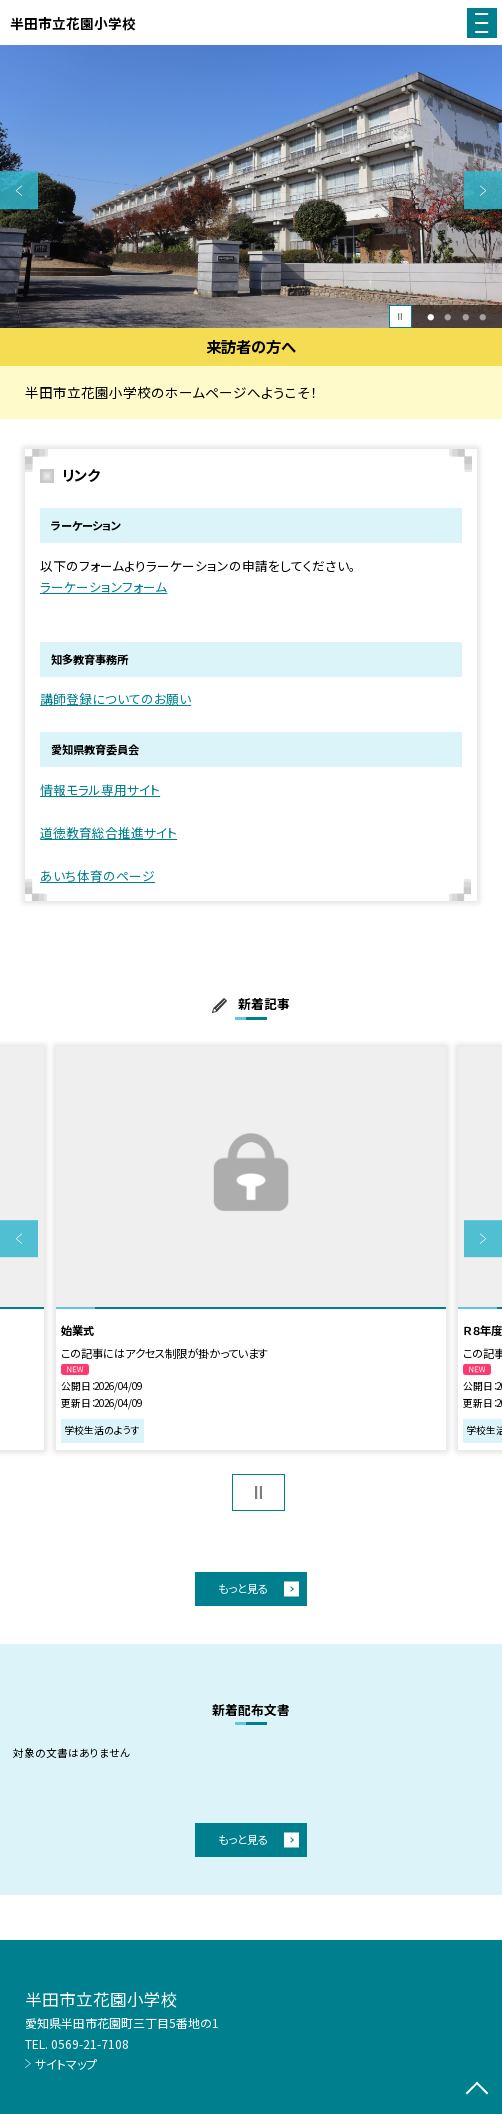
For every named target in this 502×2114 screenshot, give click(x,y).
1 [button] (430, 317)
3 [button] (465, 317)
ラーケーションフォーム (103, 586)
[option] (251, 186)
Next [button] (483, 191)
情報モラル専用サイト (100, 789)
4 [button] (483, 317)
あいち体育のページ (97, 875)
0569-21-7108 (90, 2043)
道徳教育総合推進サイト (108, 832)
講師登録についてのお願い (115, 698)
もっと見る (243, 1588)
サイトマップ (66, 2063)
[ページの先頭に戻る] (477, 2090)
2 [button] (448, 317)
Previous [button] (19, 191)
